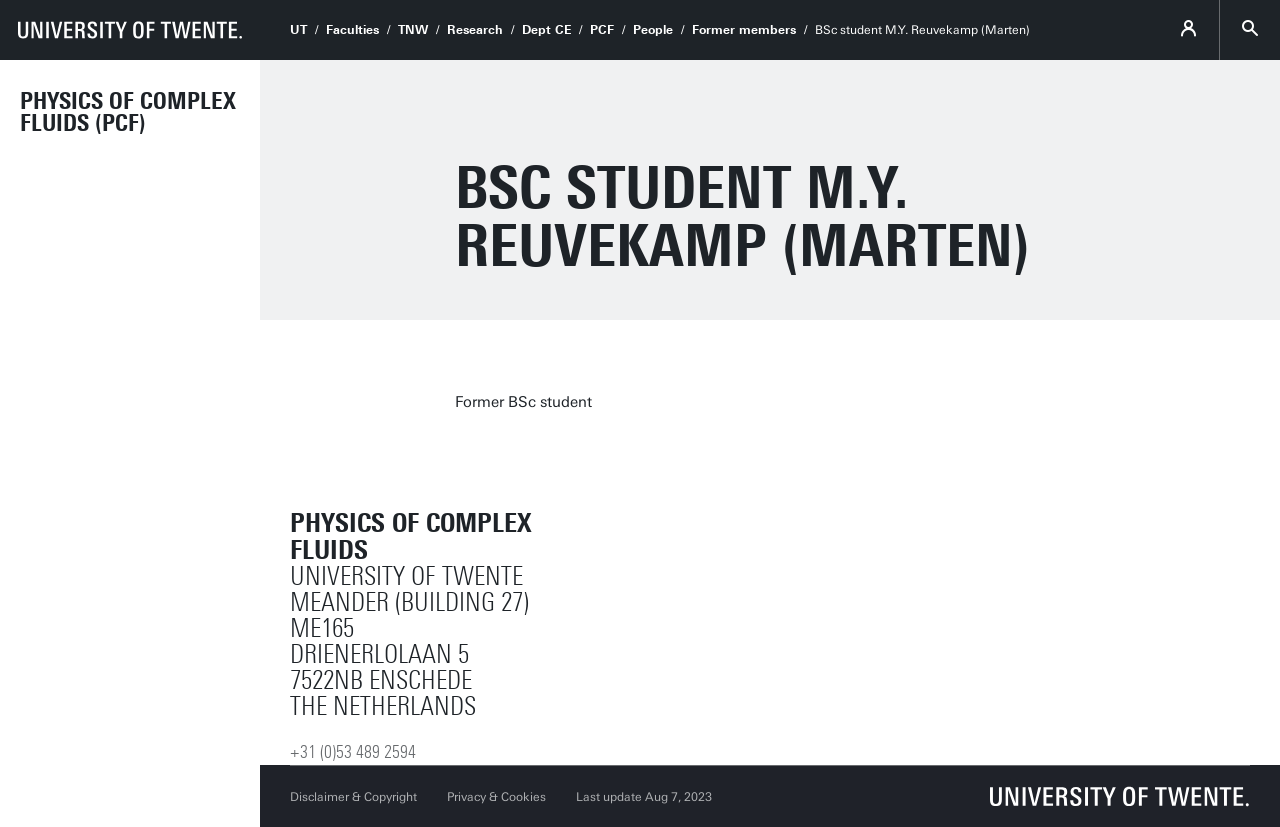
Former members (744, 30)
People (653, 30)
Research (475, 30)
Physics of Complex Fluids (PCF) (128, 112)
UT (298, 30)
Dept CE (546, 30)
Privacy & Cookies (496, 797)
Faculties (352, 30)
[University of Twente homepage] (130, 30)
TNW (413, 30)
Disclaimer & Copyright (353, 797)
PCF (602, 30)
